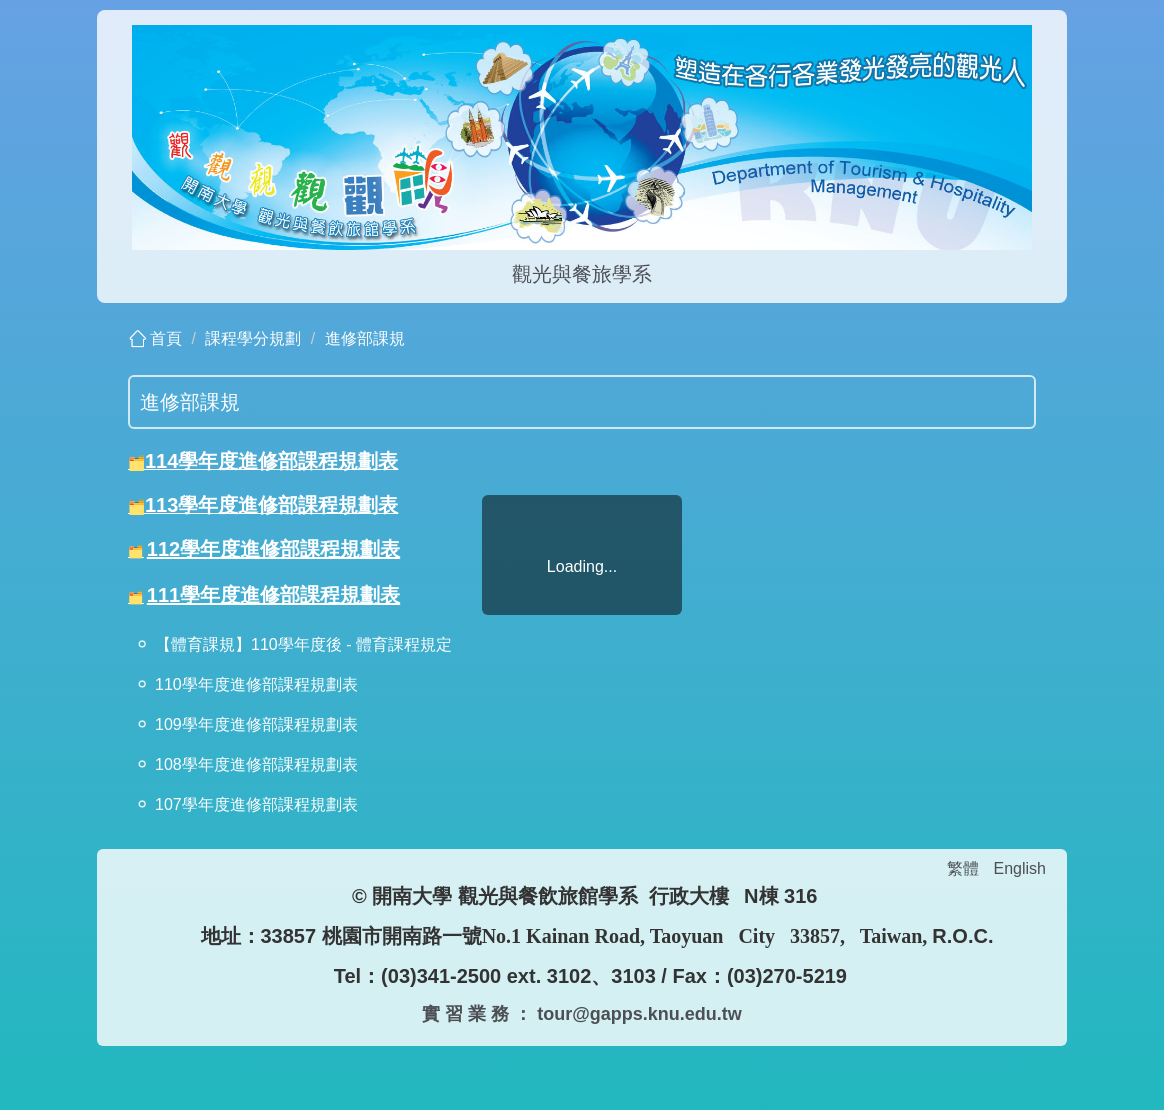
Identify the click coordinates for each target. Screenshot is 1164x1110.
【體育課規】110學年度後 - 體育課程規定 (303, 644)
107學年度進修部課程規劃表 (256, 804)
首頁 (166, 338)
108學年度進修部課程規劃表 (256, 764)
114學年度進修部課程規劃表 (271, 461)
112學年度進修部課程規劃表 (273, 549)
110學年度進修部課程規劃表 (256, 684)
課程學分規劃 (253, 338)
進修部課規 (365, 338)
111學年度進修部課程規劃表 (273, 595)
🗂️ (136, 463)
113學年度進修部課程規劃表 (271, 505)
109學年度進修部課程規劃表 (256, 724)
